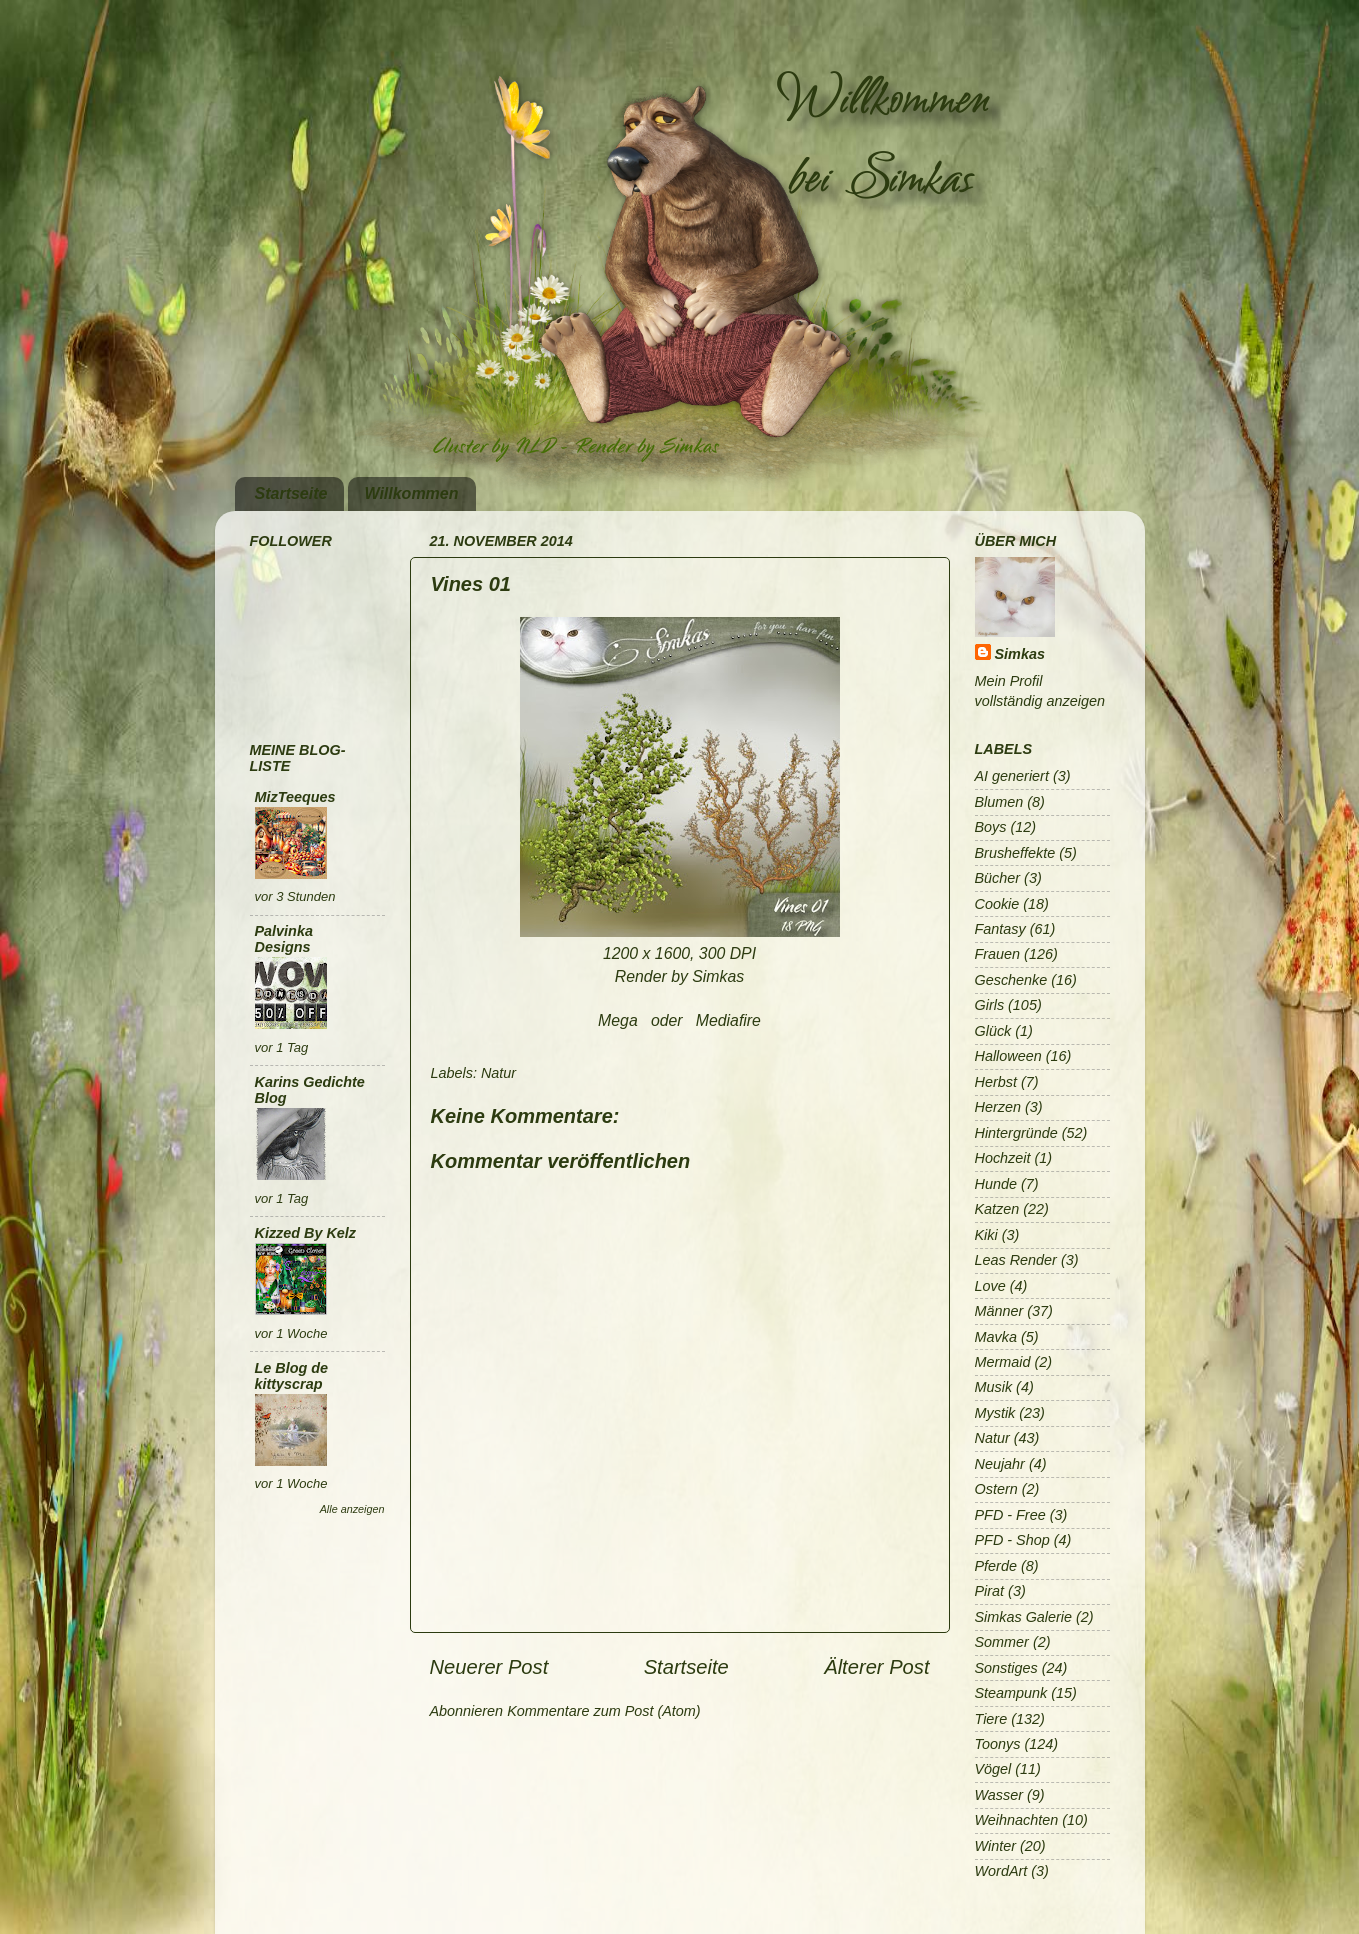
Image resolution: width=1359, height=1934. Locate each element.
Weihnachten (1017, 1820)
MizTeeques (295, 797)
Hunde (996, 1184)
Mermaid (1003, 1362)
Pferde (996, 1566)
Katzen (997, 1209)
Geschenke (1011, 980)
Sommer (1002, 1642)
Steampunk (1011, 1693)
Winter (995, 1846)
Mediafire (728, 1020)
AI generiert (1012, 776)
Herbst (996, 1082)
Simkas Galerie (1024, 1617)
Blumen (999, 802)
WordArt (1001, 1871)
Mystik (995, 1413)
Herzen (998, 1107)
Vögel (993, 1769)
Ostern (996, 1489)
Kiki (986, 1235)
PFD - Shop (1012, 1540)
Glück (993, 1031)
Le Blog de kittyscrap (292, 1376)
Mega (618, 1020)
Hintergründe (1016, 1133)
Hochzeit (1003, 1158)
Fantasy (1000, 929)
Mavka (996, 1337)
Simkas (1020, 654)
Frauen (998, 954)
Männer (999, 1311)
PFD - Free (1010, 1515)
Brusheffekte (1015, 853)
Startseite (291, 493)
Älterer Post (876, 1667)
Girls (990, 1005)
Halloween (1008, 1056)
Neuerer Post (489, 1667)
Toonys (998, 1744)
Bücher (998, 878)
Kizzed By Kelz (306, 1233)
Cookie (997, 904)
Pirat (990, 1591)
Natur (498, 1073)
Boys (991, 827)
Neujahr (1000, 1464)
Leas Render (1016, 1260)
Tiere (991, 1719)
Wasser (999, 1795)
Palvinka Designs (284, 939)
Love (990, 1286)
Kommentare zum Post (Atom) (604, 1711)
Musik (994, 1387)
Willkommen (411, 493)
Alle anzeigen (352, 1509)
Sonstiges (1006, 1668)
